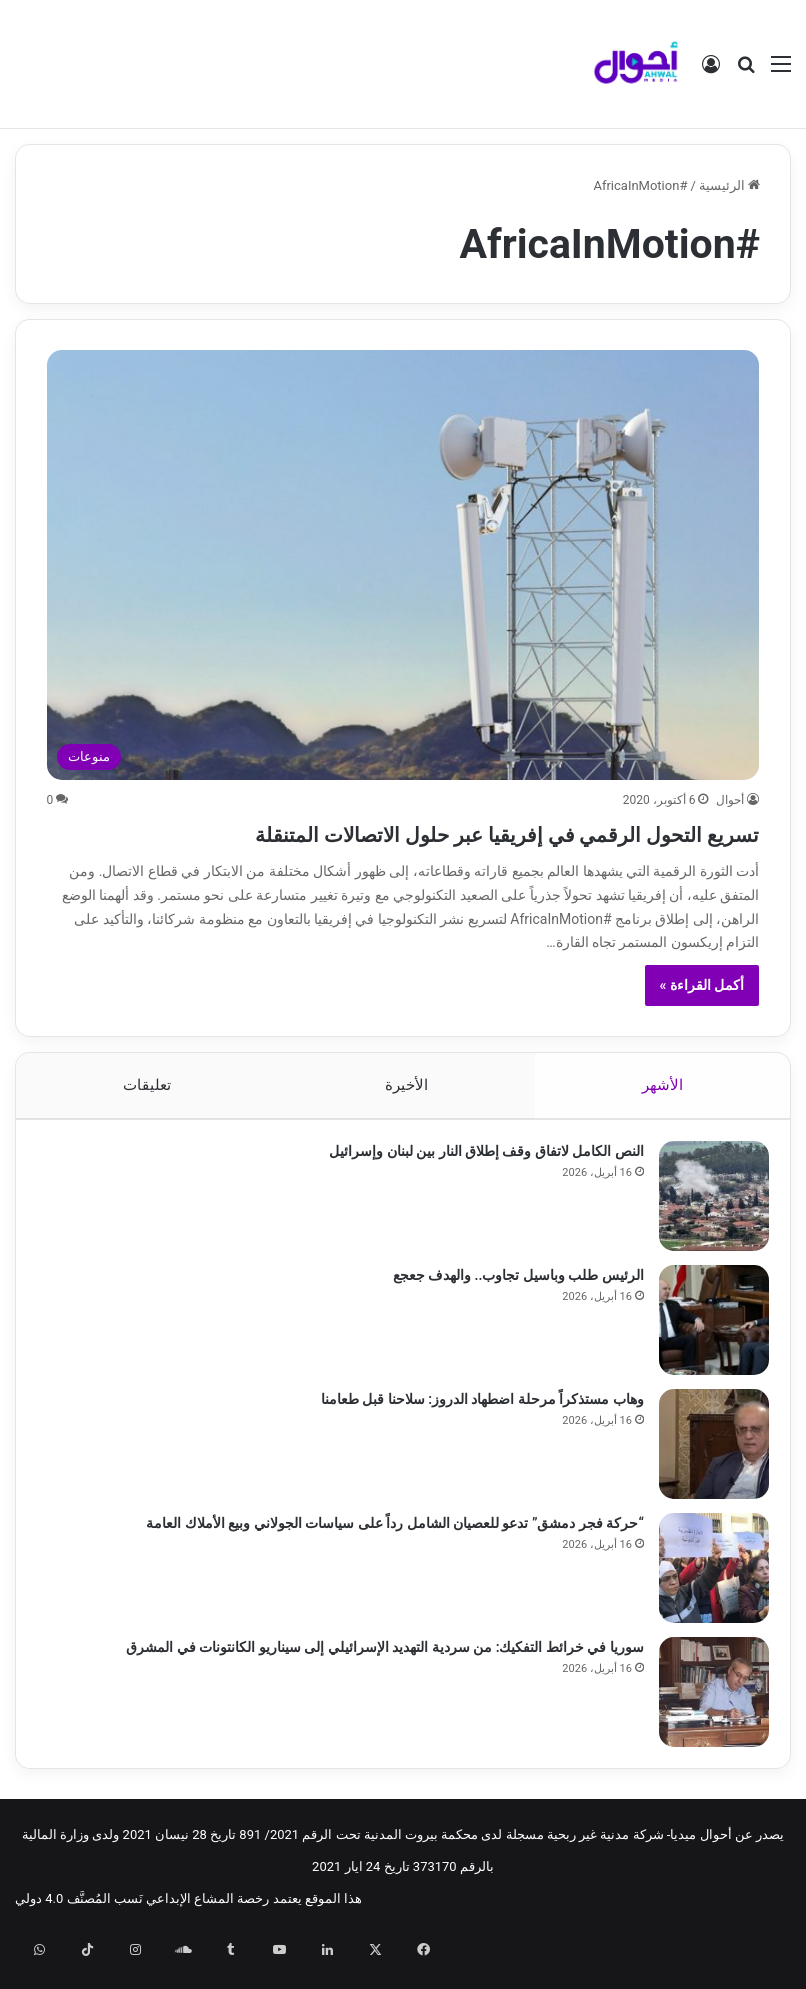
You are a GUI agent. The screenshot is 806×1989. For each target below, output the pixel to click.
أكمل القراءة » (702, 1021)
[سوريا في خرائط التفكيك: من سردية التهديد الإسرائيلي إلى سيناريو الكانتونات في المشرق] (705, 1737)
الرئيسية (729, 185)
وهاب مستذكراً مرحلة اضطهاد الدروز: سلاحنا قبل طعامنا (473, 1444)
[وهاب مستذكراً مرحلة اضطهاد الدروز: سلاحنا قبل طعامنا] (705, 1489)
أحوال (730, 800)
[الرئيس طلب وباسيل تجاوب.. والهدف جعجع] (705, 1365)
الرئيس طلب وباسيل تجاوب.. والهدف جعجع (509, 1320)
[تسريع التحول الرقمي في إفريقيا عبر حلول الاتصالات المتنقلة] (403, 565)
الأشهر (662, 1121)
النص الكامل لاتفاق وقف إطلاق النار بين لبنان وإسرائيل (477, 1196)
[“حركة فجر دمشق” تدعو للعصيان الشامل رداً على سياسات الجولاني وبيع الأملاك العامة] (705, 1613)
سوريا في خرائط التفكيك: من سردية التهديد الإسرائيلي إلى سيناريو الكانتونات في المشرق (376, 1692)
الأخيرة (406, 1121)
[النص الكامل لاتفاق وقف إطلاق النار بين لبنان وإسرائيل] (705, 1241)
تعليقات (147, 1121)
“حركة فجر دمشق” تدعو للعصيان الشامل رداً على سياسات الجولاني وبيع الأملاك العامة (386, 1568)
